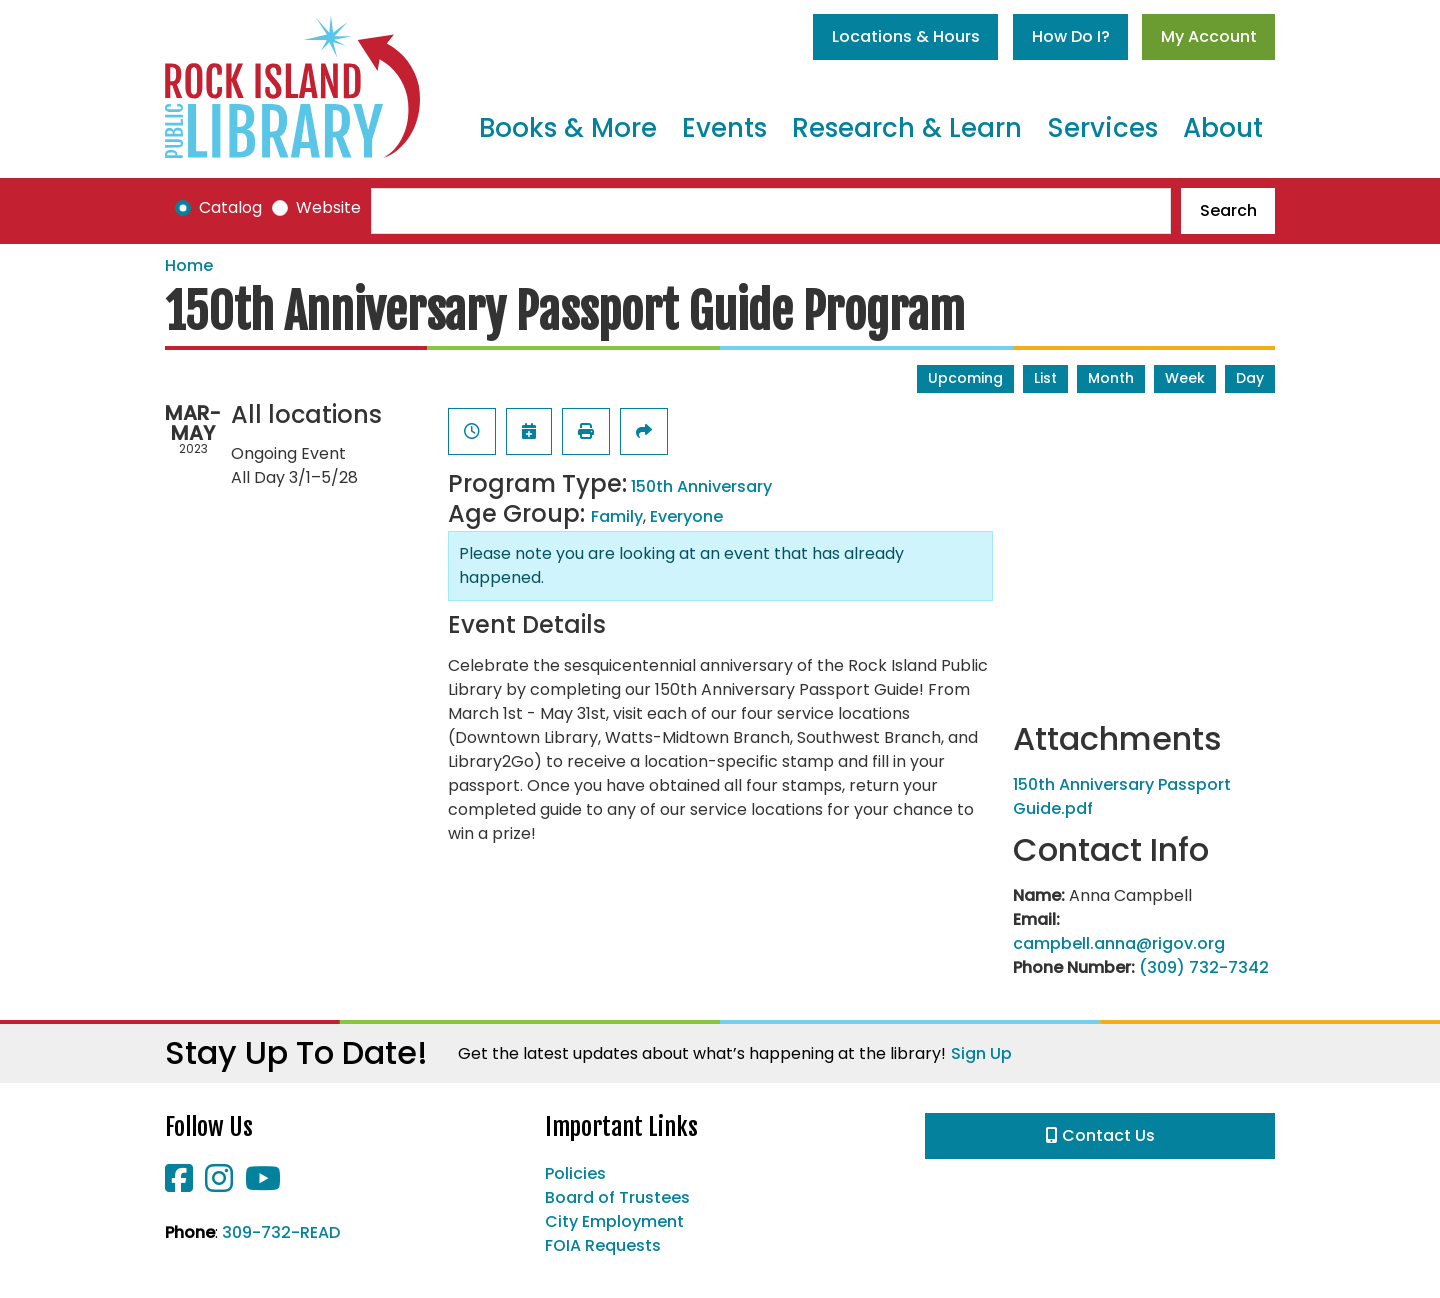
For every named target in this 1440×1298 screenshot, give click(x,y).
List (1045, 378)
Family (617, 516)
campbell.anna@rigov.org (1119, 943)
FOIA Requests (603, 1245)
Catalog (230, 207)
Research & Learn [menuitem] (907, 128)
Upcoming (965, 378)
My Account (1209, 36)
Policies (575, 1173)
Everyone (686, 516)
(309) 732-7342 (1204, 967)
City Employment (614, 1221)
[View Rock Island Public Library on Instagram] (221, 1184)
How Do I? (1071, 36)
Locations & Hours (906, 36)
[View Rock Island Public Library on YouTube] (263, 1184)
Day (1250, 378)
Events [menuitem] (724, 128)
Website (328, 207)
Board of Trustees (617, 1197)
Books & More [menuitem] (568, 128)
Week (1185, 378)
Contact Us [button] (1100, 1135)
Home (189, 265)
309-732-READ (281, 1232)
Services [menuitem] (1102, 128)
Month (1111, 378)
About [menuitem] (1223, 128)
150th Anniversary (701, 486)
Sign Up (981, 1053)
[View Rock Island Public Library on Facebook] (181, 1184)
